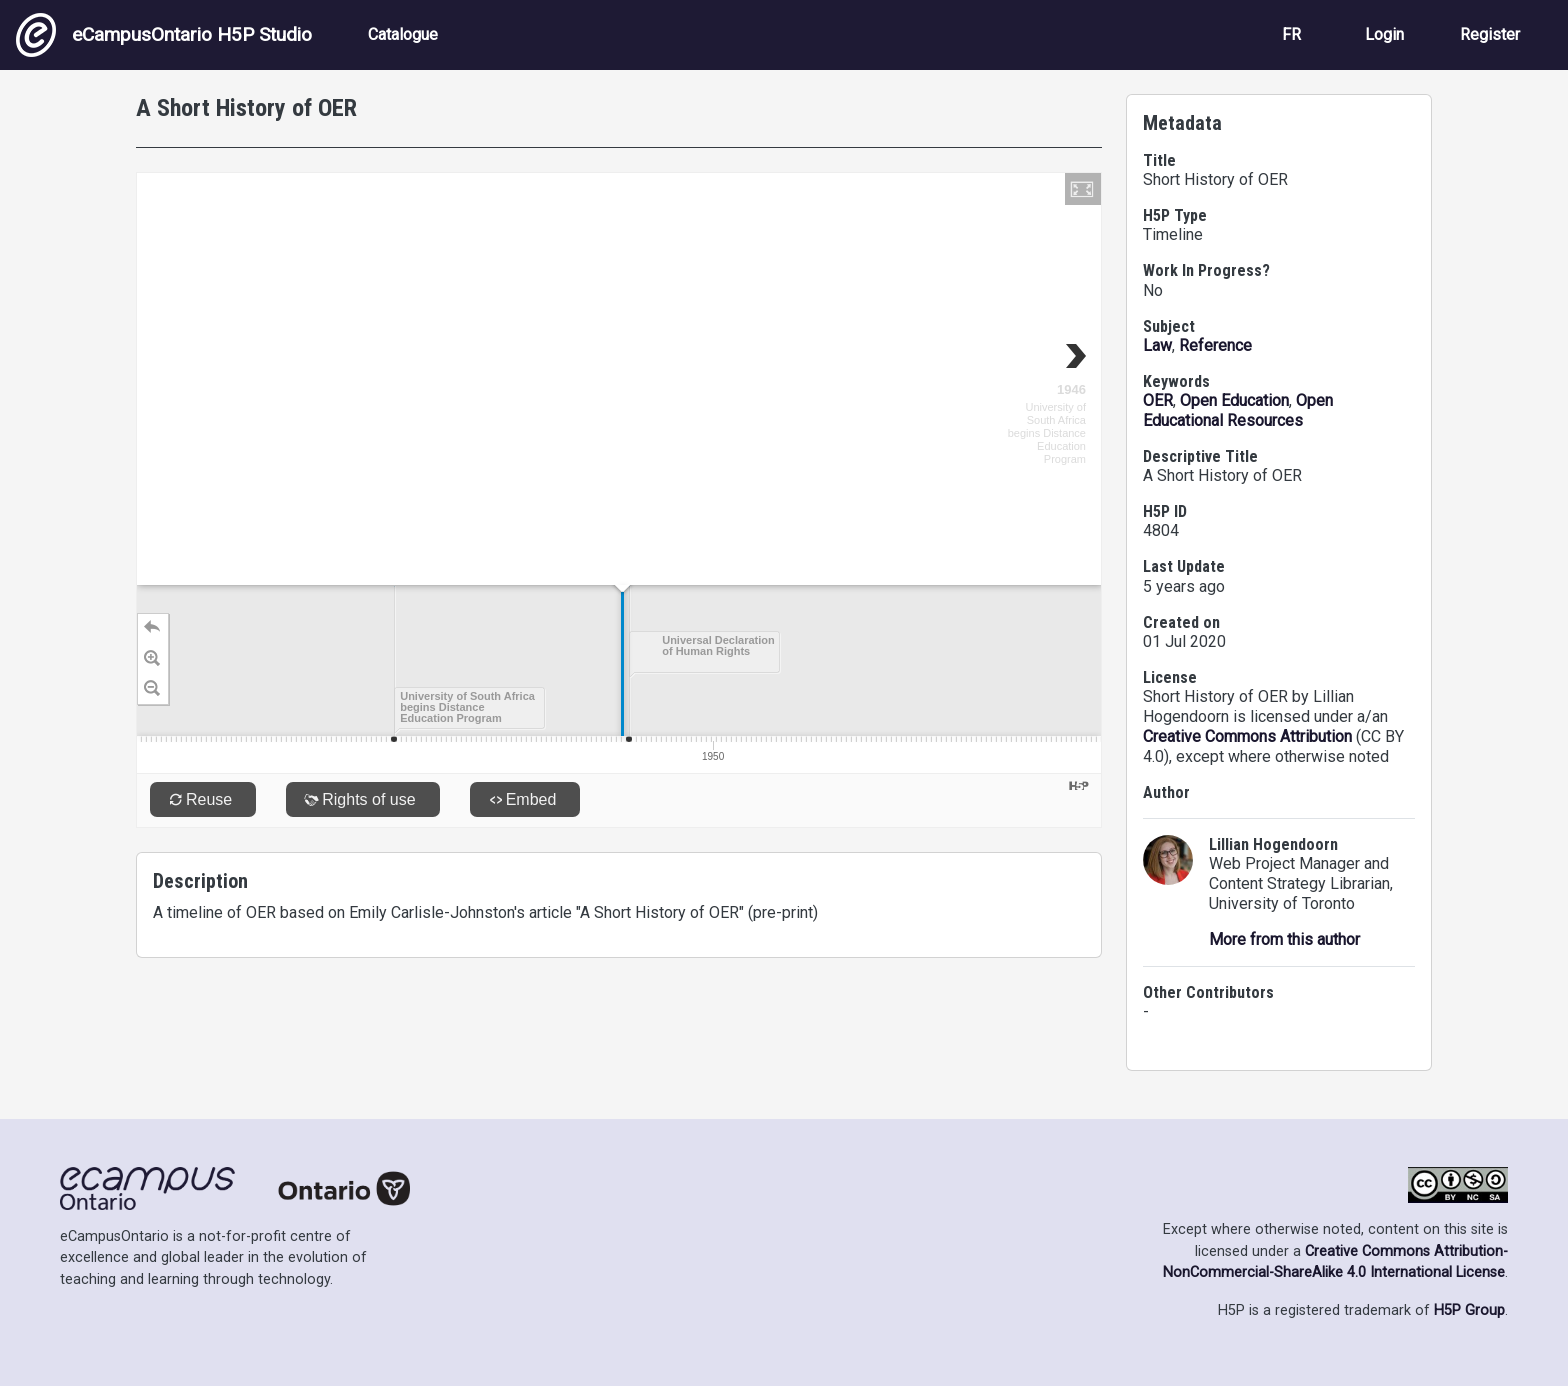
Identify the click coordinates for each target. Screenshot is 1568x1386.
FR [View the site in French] (1291, 34)
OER (1158, 400)
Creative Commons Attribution (1247, 736)
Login (1384, 34)
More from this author (1284, 939)
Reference (1215, 345)
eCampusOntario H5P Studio (164, 35)
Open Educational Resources (1238, 410)
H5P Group (1469, 1310)
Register (1490, 34)
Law (1157, 345)
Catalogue (403, 34)
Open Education (1234, 400)
